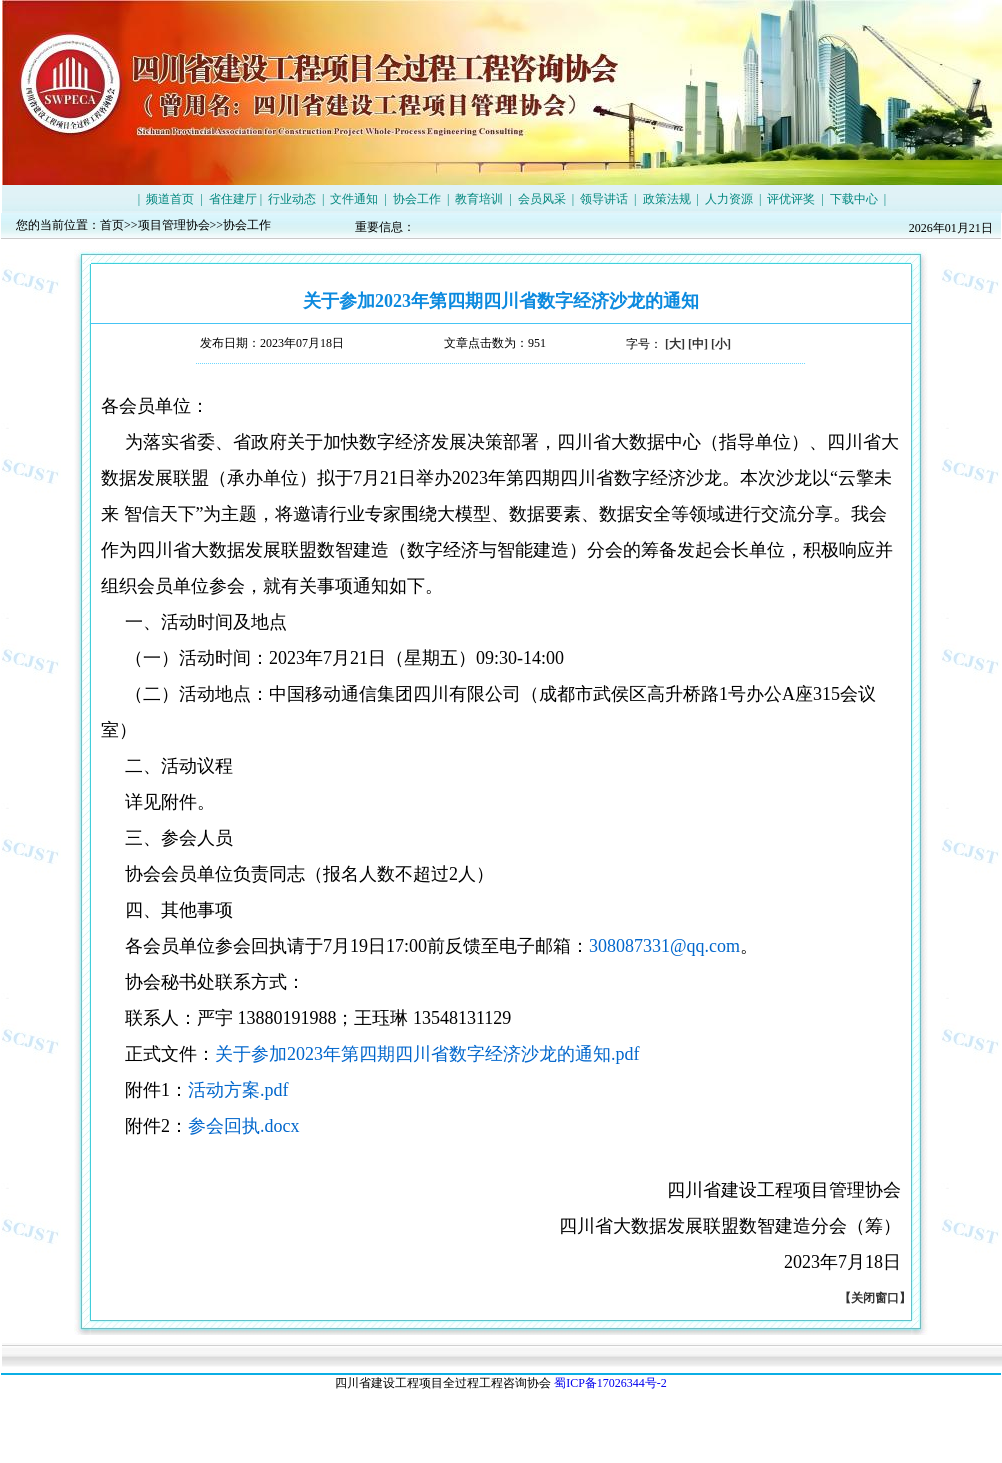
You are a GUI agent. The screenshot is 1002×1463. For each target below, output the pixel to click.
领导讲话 (604, 199)
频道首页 (170, 199)
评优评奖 (791, 199)
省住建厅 (233, 199)
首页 (112, 225)
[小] (721, 344)
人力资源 (729, 199)
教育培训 (479, 199)
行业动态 (292, 199)
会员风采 (542, 199)
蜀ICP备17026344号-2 (610, 1383)
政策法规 (667, 199)
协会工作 (417, 199)
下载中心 (854, 199)
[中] (698, 344)
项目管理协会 (174, 225)
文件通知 (354, 199)
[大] (675, 344)
